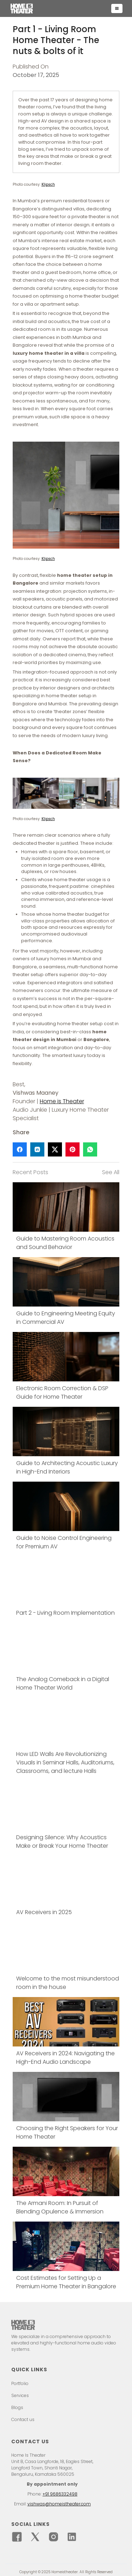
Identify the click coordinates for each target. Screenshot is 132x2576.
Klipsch (48, 184)
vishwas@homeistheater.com (59, 2504)
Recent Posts (30, 1172)
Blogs (17, 2407)
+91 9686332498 (60, 2494)
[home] (59, 8)
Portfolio (20, 2383)
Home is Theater (62, 1101)
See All (110, 1172)
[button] (116, 8)
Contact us (22, 2419)
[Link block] (66, 1216)
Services (20, 2395)
